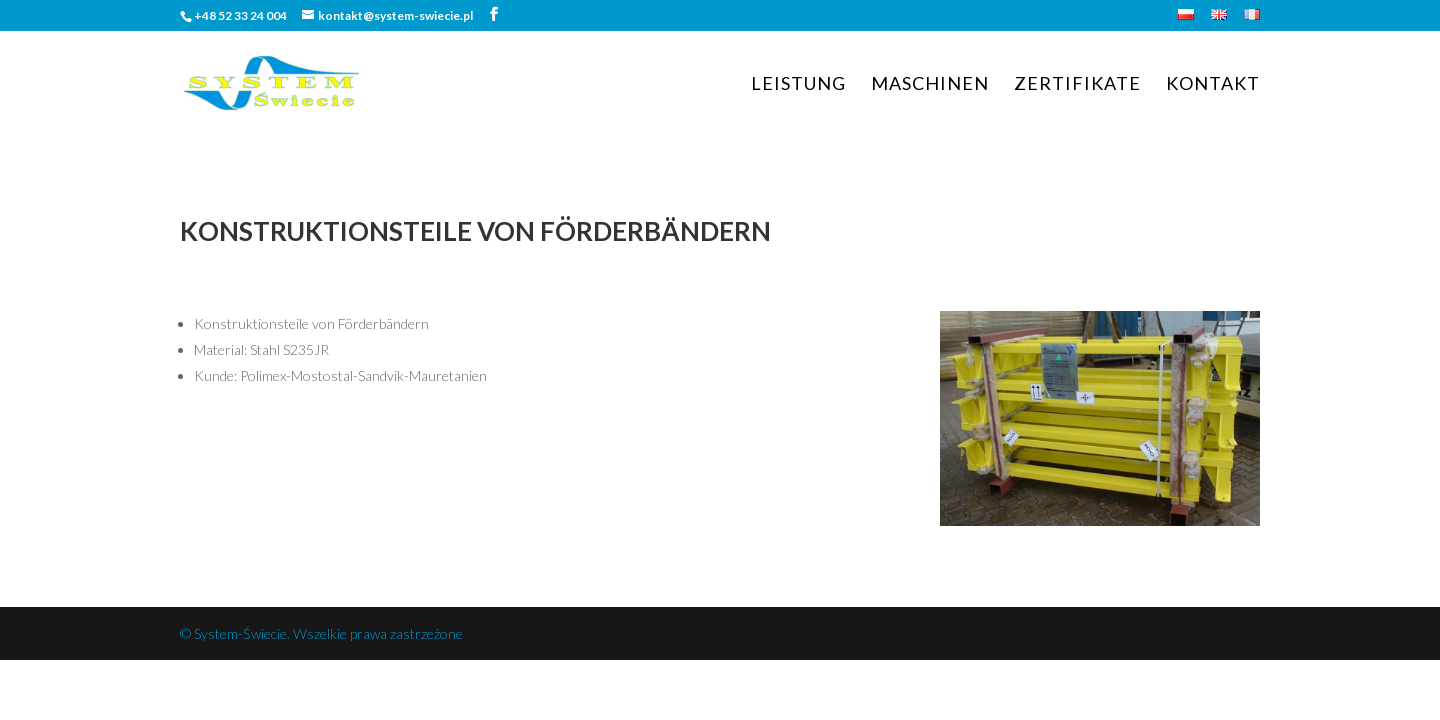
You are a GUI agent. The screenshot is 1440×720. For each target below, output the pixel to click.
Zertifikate (1077, 85)
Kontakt (1213, 85)
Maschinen (930, 85)
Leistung (798, 85)
